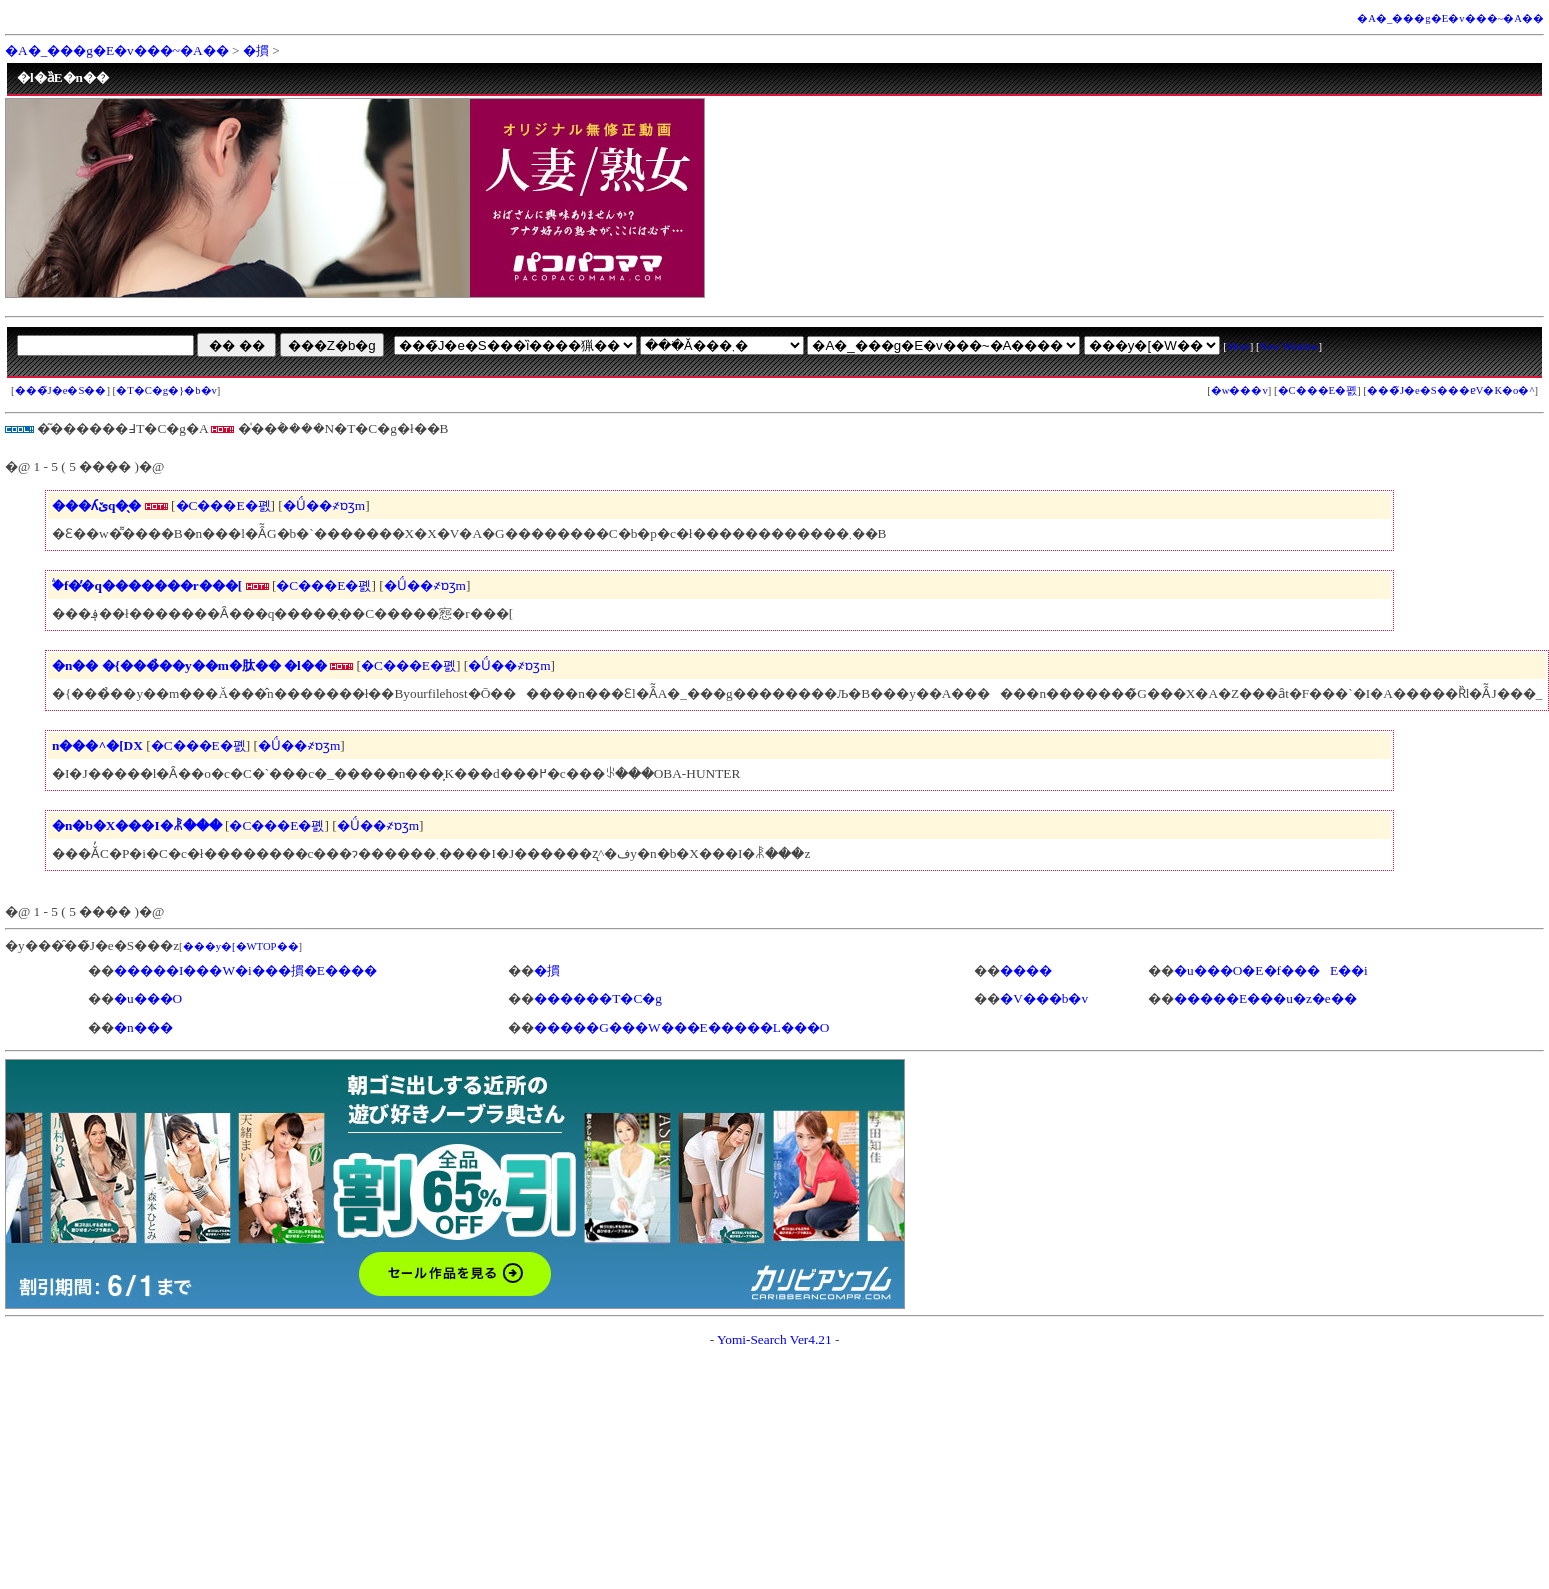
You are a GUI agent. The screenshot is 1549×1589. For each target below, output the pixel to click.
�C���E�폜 (1318, 390)
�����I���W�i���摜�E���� (245, 970)
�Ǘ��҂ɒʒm (324, 505)
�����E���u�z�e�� (1265, 998)
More (1238, 346)
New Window (1289, 346)
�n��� (143, 1027)
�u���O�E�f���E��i (1271, 970)
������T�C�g (598, 998)
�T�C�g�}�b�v (166, 390)
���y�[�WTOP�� (241, 946)
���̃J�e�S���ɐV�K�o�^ (1451, 390)
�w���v (1239, 390)
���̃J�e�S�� (61, 390)
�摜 (256, 50)
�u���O (148, 998)
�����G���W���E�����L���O (681, 1027)
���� (1026, 970)
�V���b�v (1044, 998)
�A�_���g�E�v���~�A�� (1450, 18)
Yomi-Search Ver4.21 (774, 1339)
